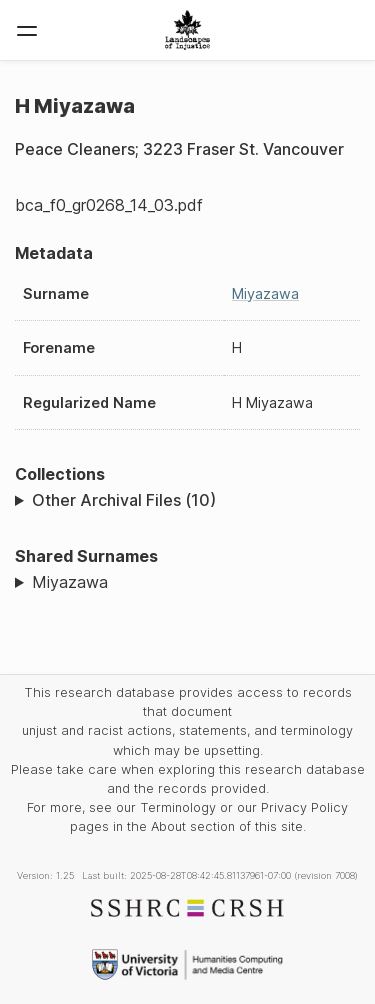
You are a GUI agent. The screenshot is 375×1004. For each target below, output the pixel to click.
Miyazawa (265, 293)
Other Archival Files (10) (124, 500)
